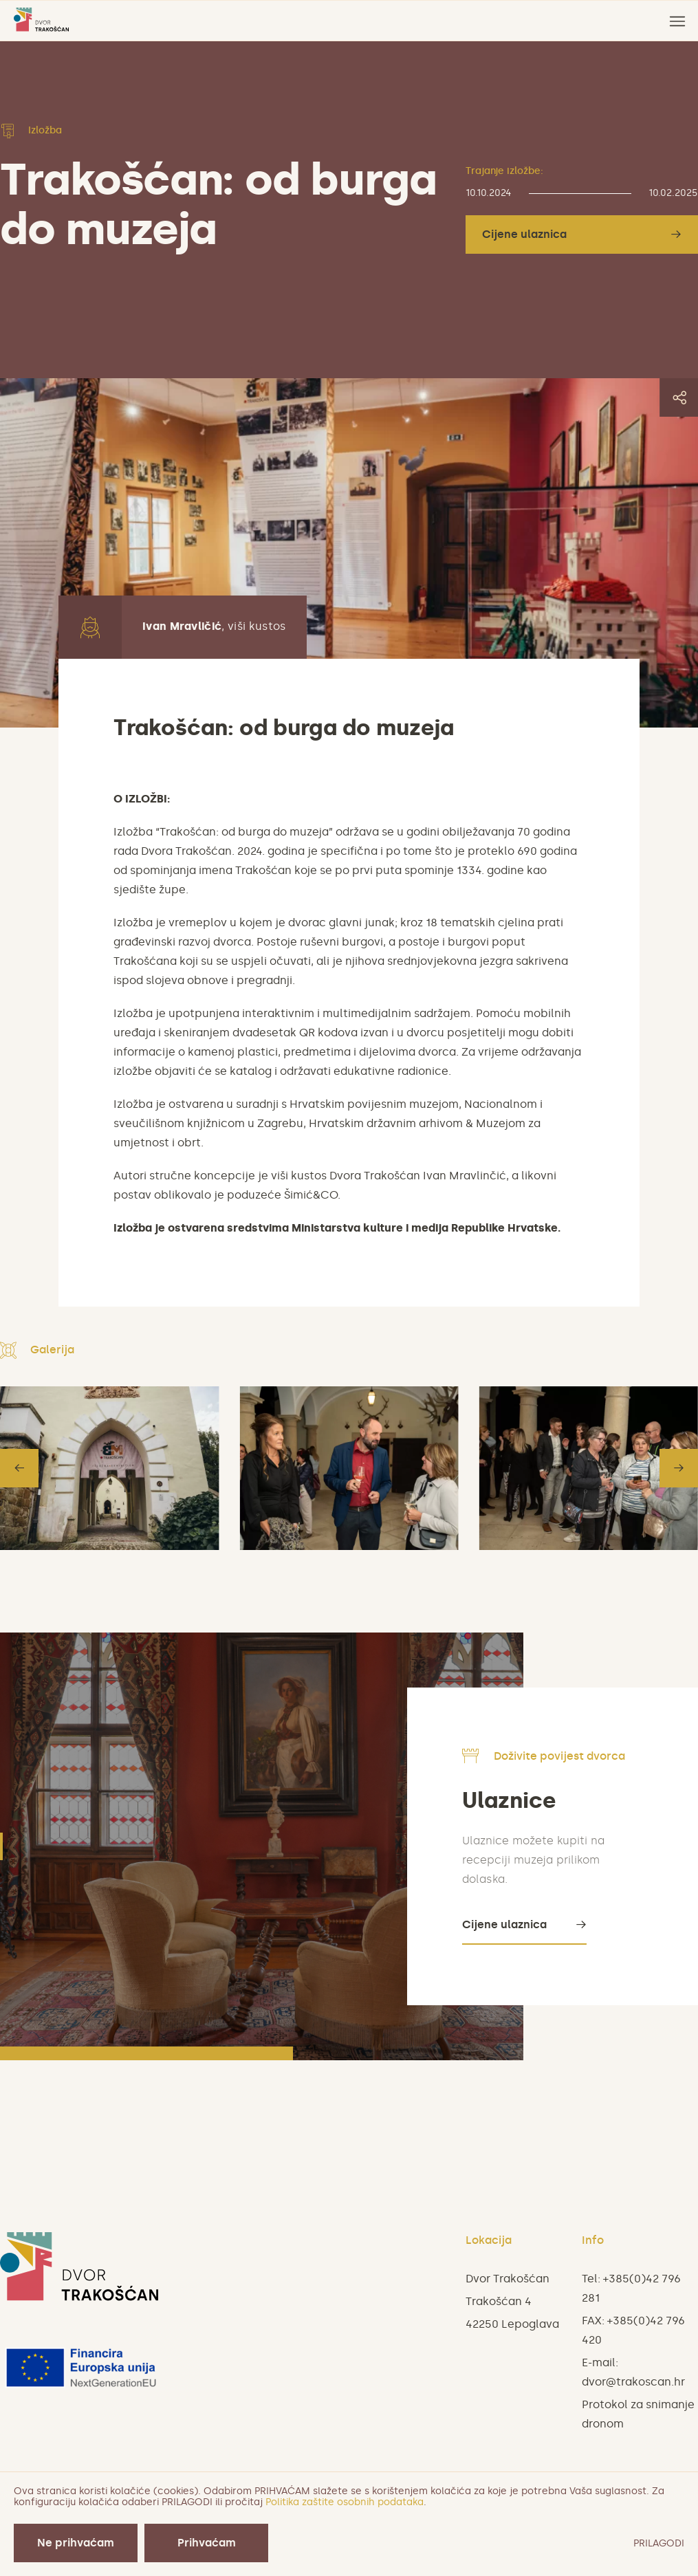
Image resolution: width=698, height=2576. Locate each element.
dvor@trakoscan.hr (633, 2381)
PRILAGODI (658, 2543)
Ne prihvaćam (75, 2542)
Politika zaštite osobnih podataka (344, 2502)
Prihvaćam (206, 2542)
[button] (19, 1468)
